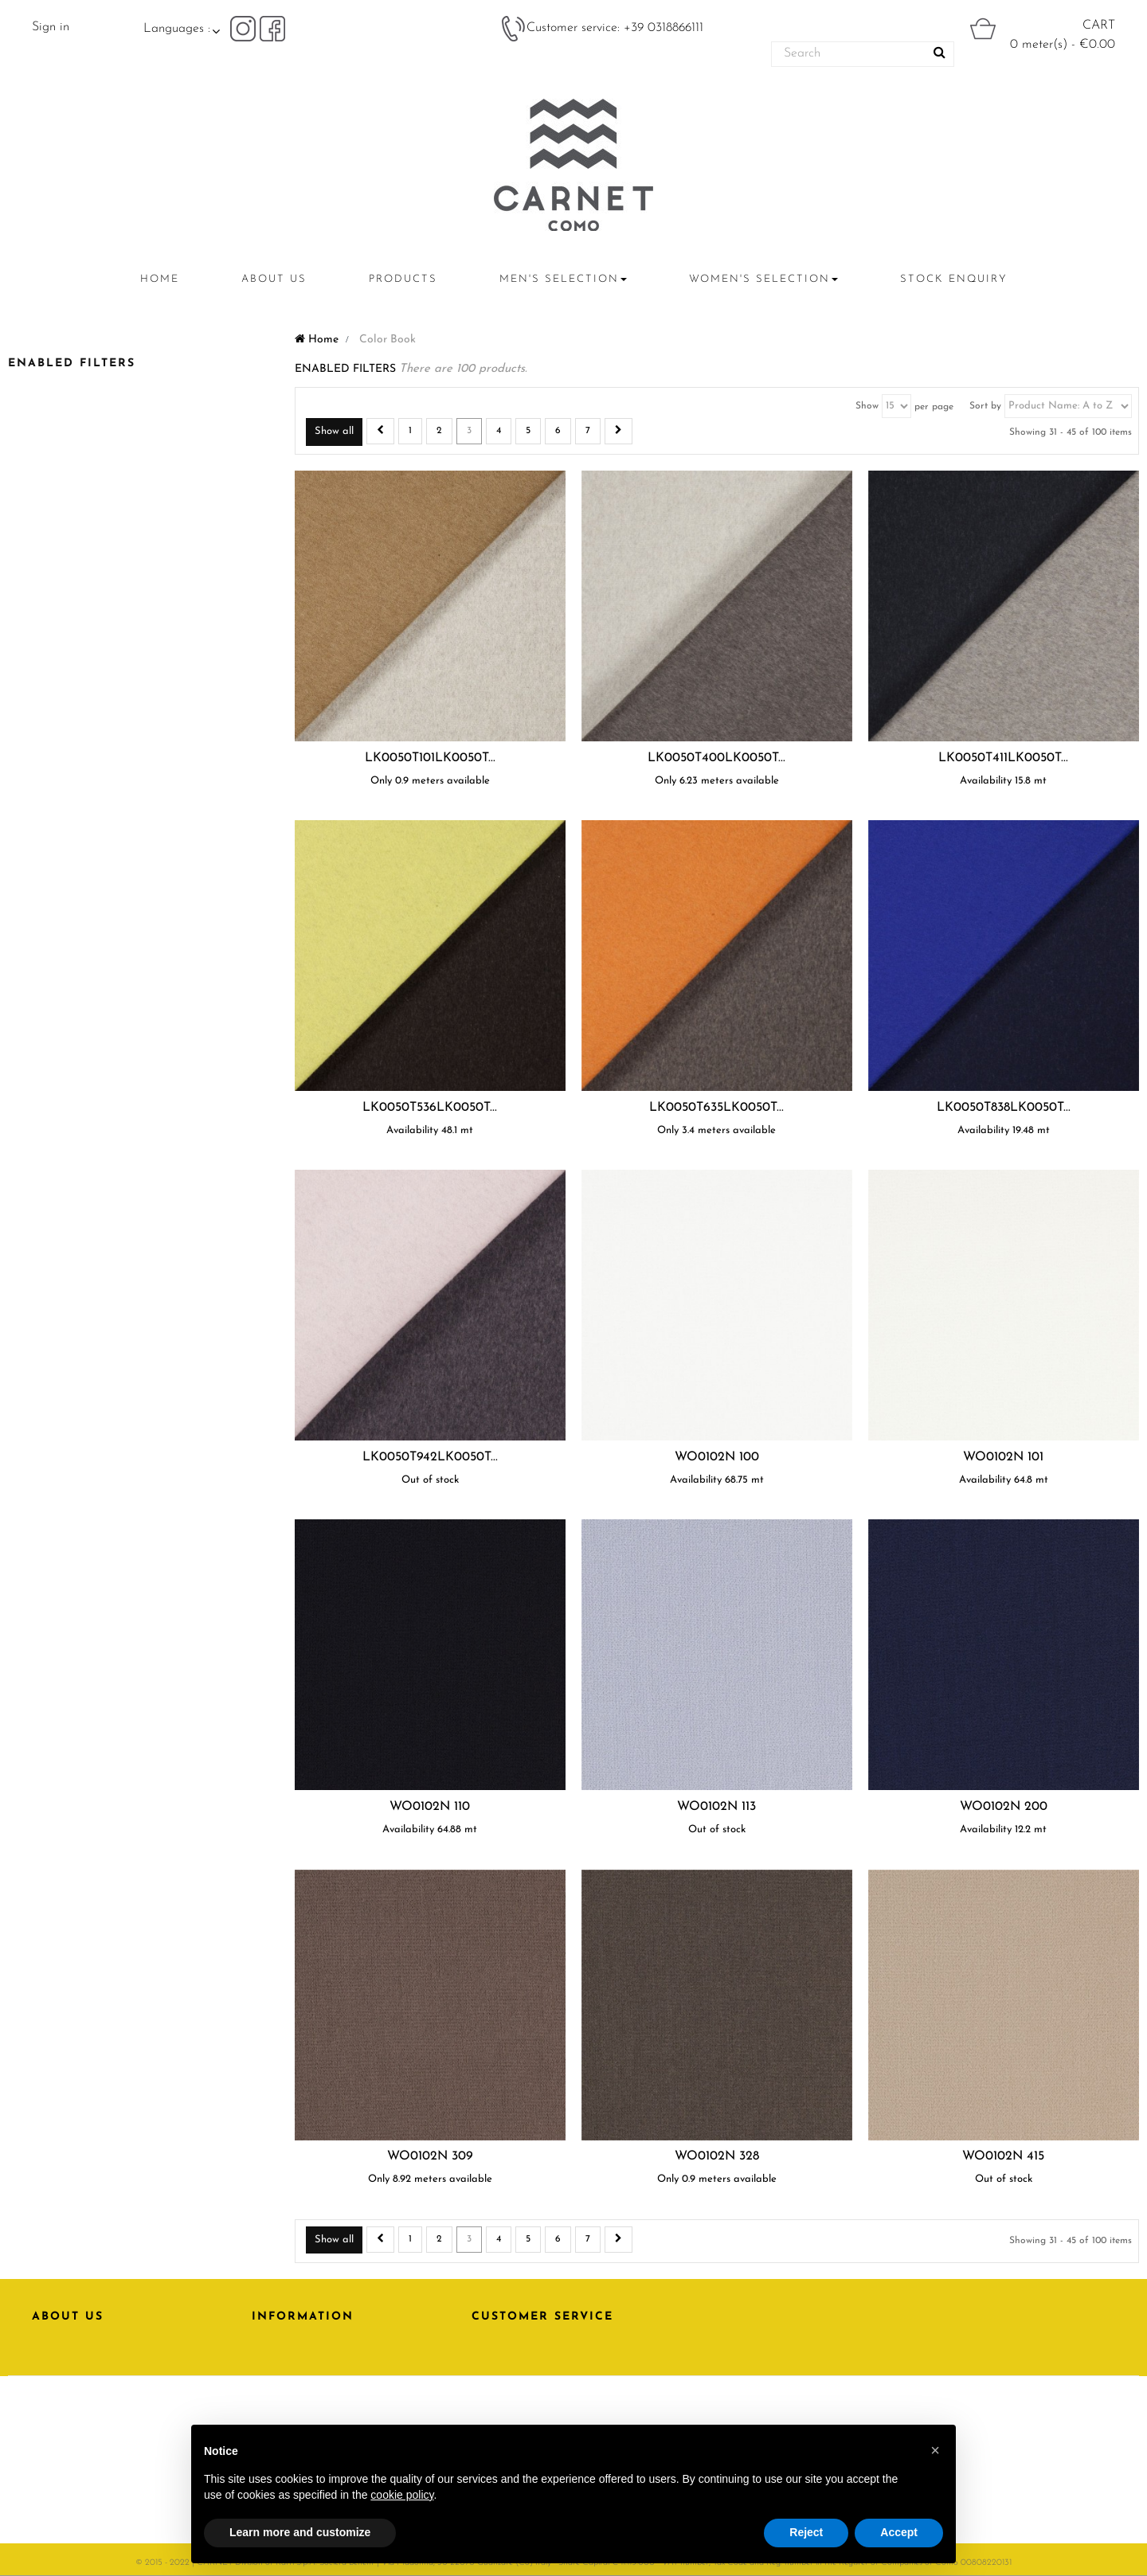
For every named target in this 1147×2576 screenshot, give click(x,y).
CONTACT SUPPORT (530, 2344)
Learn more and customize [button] (299, 2532)
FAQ (484, 2397)
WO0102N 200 (1003, 1806)
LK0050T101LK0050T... (430, 758)
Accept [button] (899, 2532)
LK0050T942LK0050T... (430, 1457)
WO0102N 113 (716, 1806)
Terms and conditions (328, 2371)
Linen (51, 784)
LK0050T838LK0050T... (1004, 1107)
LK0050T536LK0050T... (429, 1107)
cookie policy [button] (401, 2494)
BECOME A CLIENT (528, 2371)
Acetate (56, 875)
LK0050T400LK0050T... (716, 758)
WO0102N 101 (1003, 1457)
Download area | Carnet (338, 2397)
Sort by (985, 406)
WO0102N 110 (430, 1806)
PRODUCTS (64, 2344)
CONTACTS (64, 2371)
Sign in (50, 27)
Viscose (59, 806)
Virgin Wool (74, 920)
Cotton (59, 829)
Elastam (60, 851)
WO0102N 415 (1003, 2156)
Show (867, 406)
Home (317, 340)
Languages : (176, 28)
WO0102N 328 (717, 2156)
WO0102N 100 (717, 1457)
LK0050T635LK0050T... (716, 1107)
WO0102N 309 (430, 2156)
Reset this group (248, 939)
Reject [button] (806, 2532)
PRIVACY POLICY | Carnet (330, 2344)
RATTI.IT (54, 2397)
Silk (48, 897)
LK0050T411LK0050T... (1003, 758)
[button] (935, 2450)
